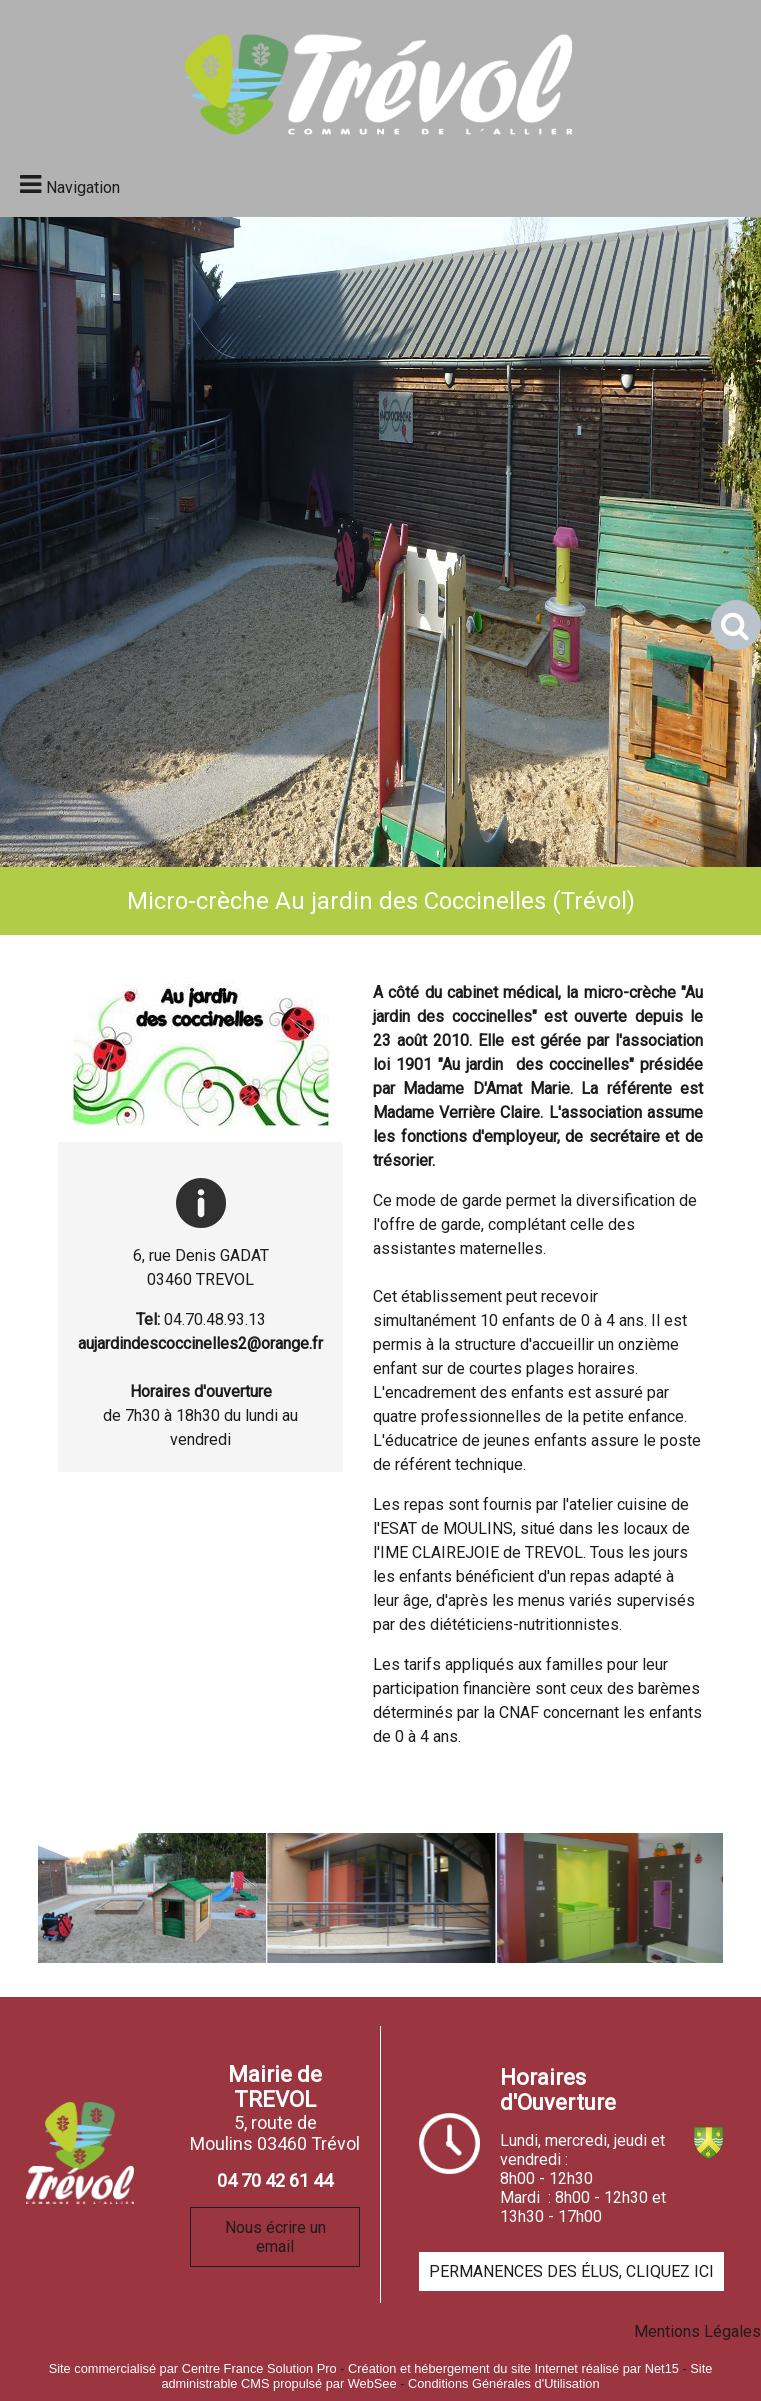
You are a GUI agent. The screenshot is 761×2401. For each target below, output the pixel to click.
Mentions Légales (697, 2331)
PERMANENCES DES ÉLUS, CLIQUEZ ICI (571, 2271)
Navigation (83, 187)
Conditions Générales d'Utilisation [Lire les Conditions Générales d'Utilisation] (504, 2383)
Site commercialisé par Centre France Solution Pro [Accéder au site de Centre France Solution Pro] (193, 2368)
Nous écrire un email (275, 2237)
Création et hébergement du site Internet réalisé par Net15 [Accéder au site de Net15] (513, 2368)
